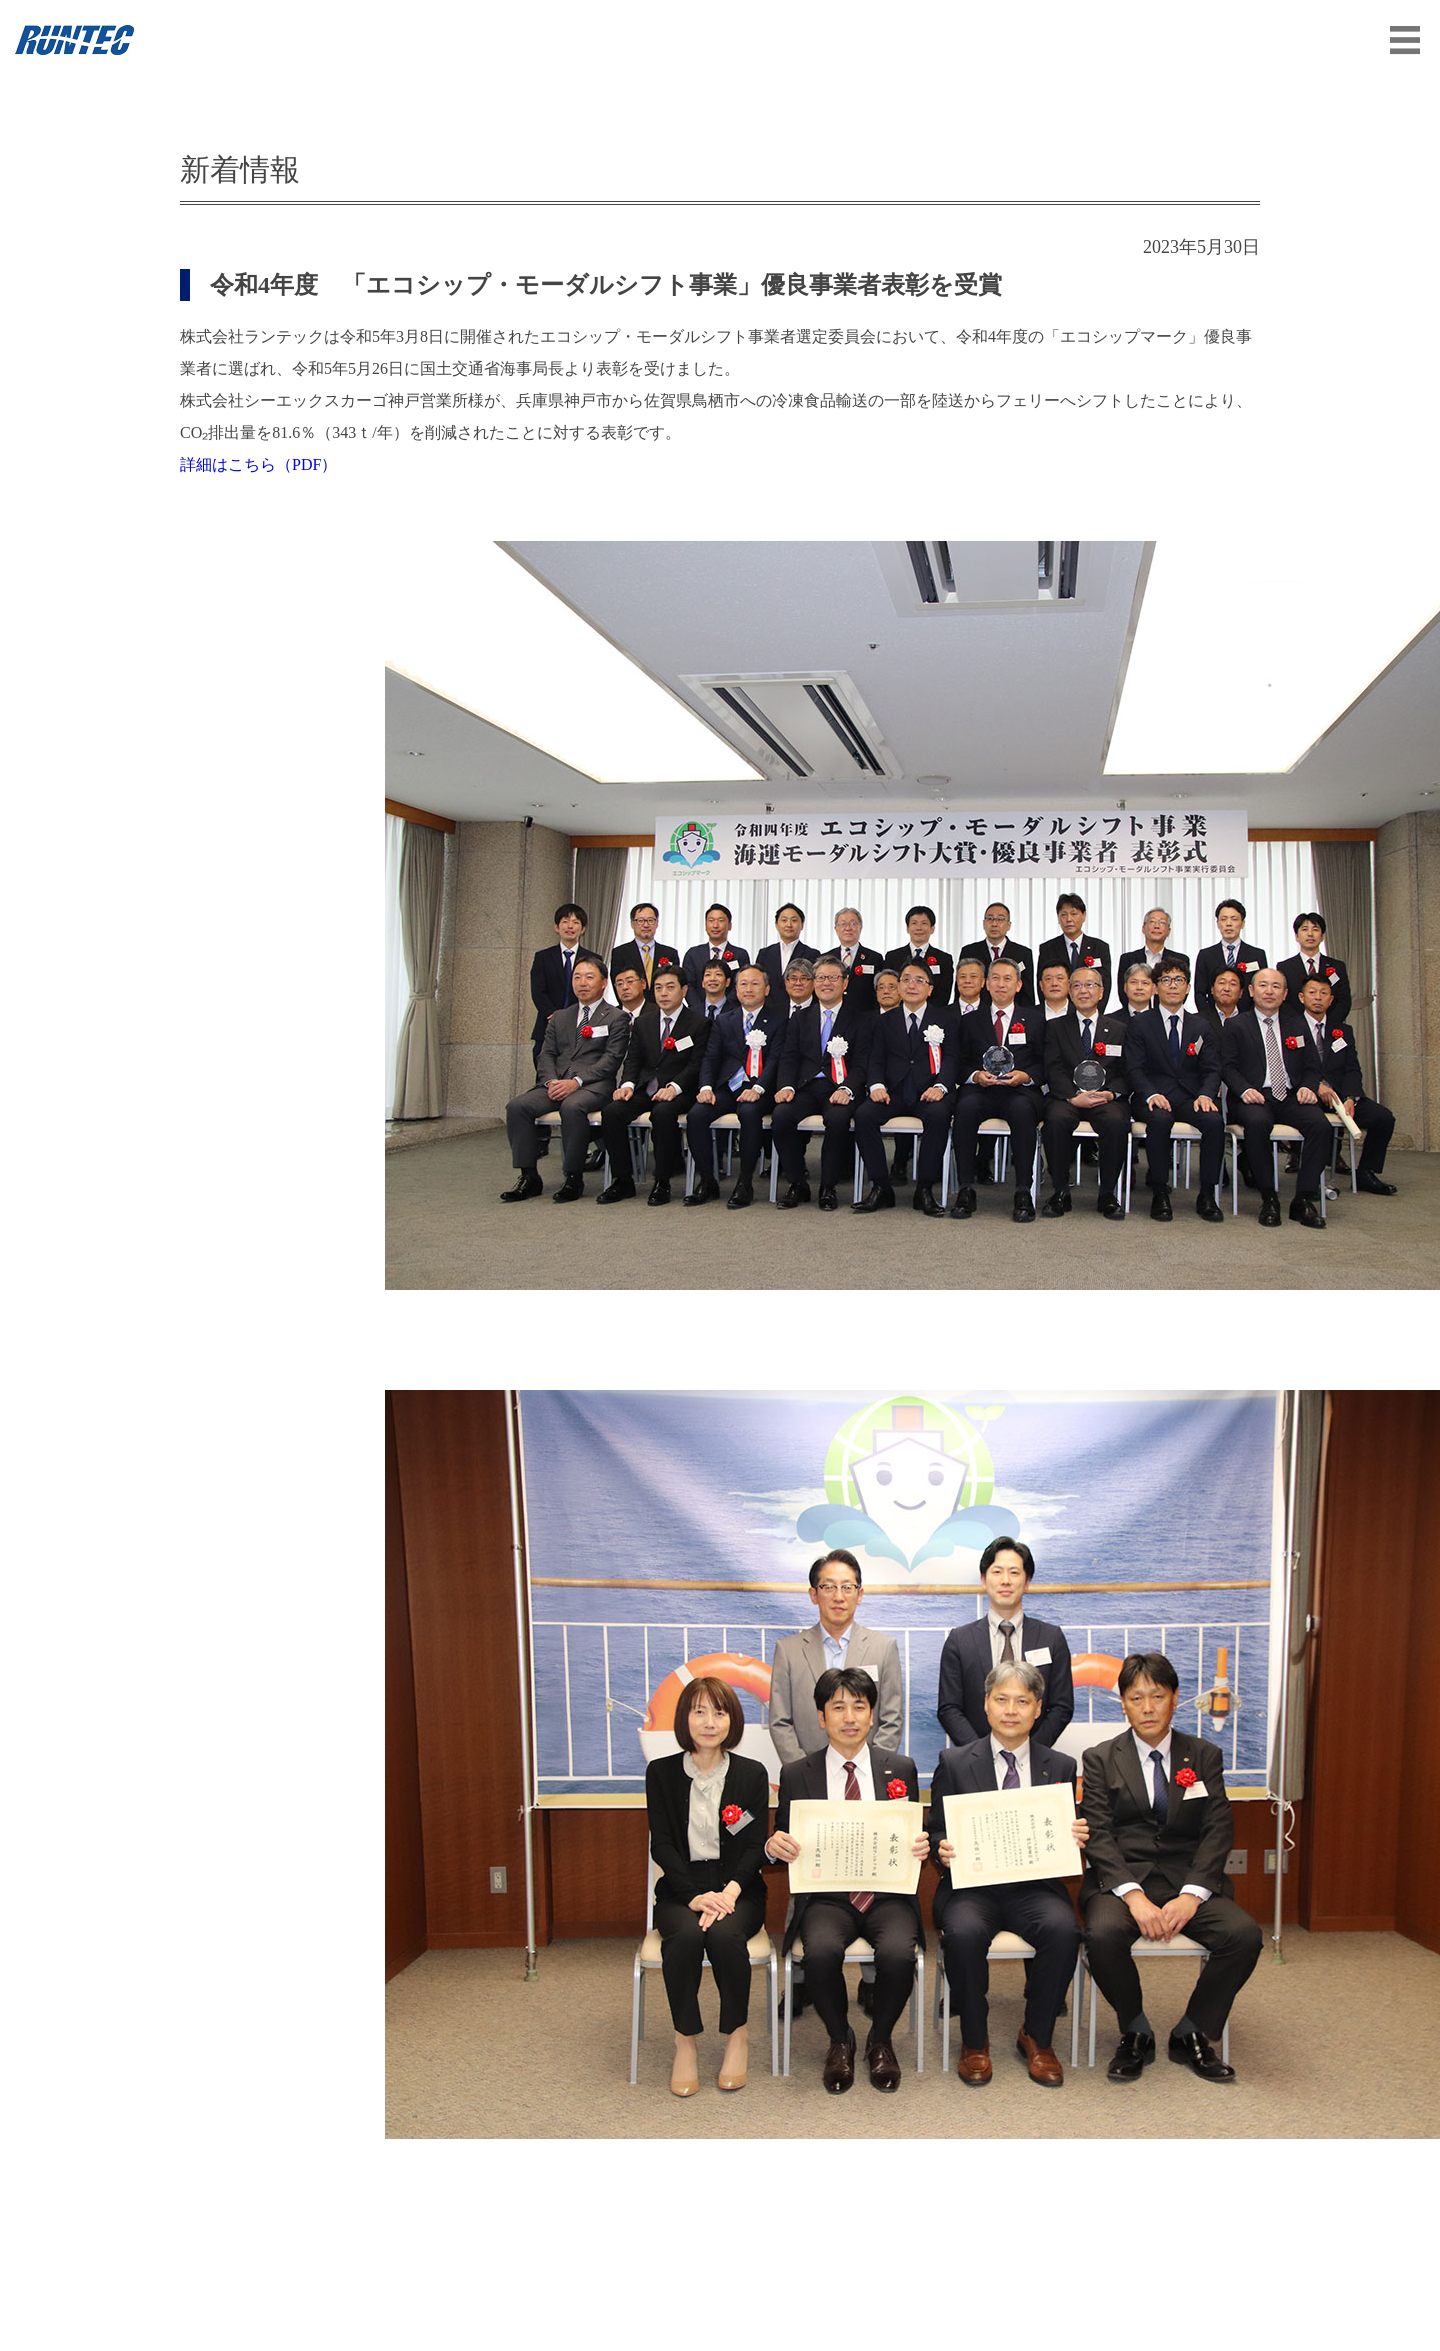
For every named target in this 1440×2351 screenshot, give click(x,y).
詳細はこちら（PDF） (258, 464)
